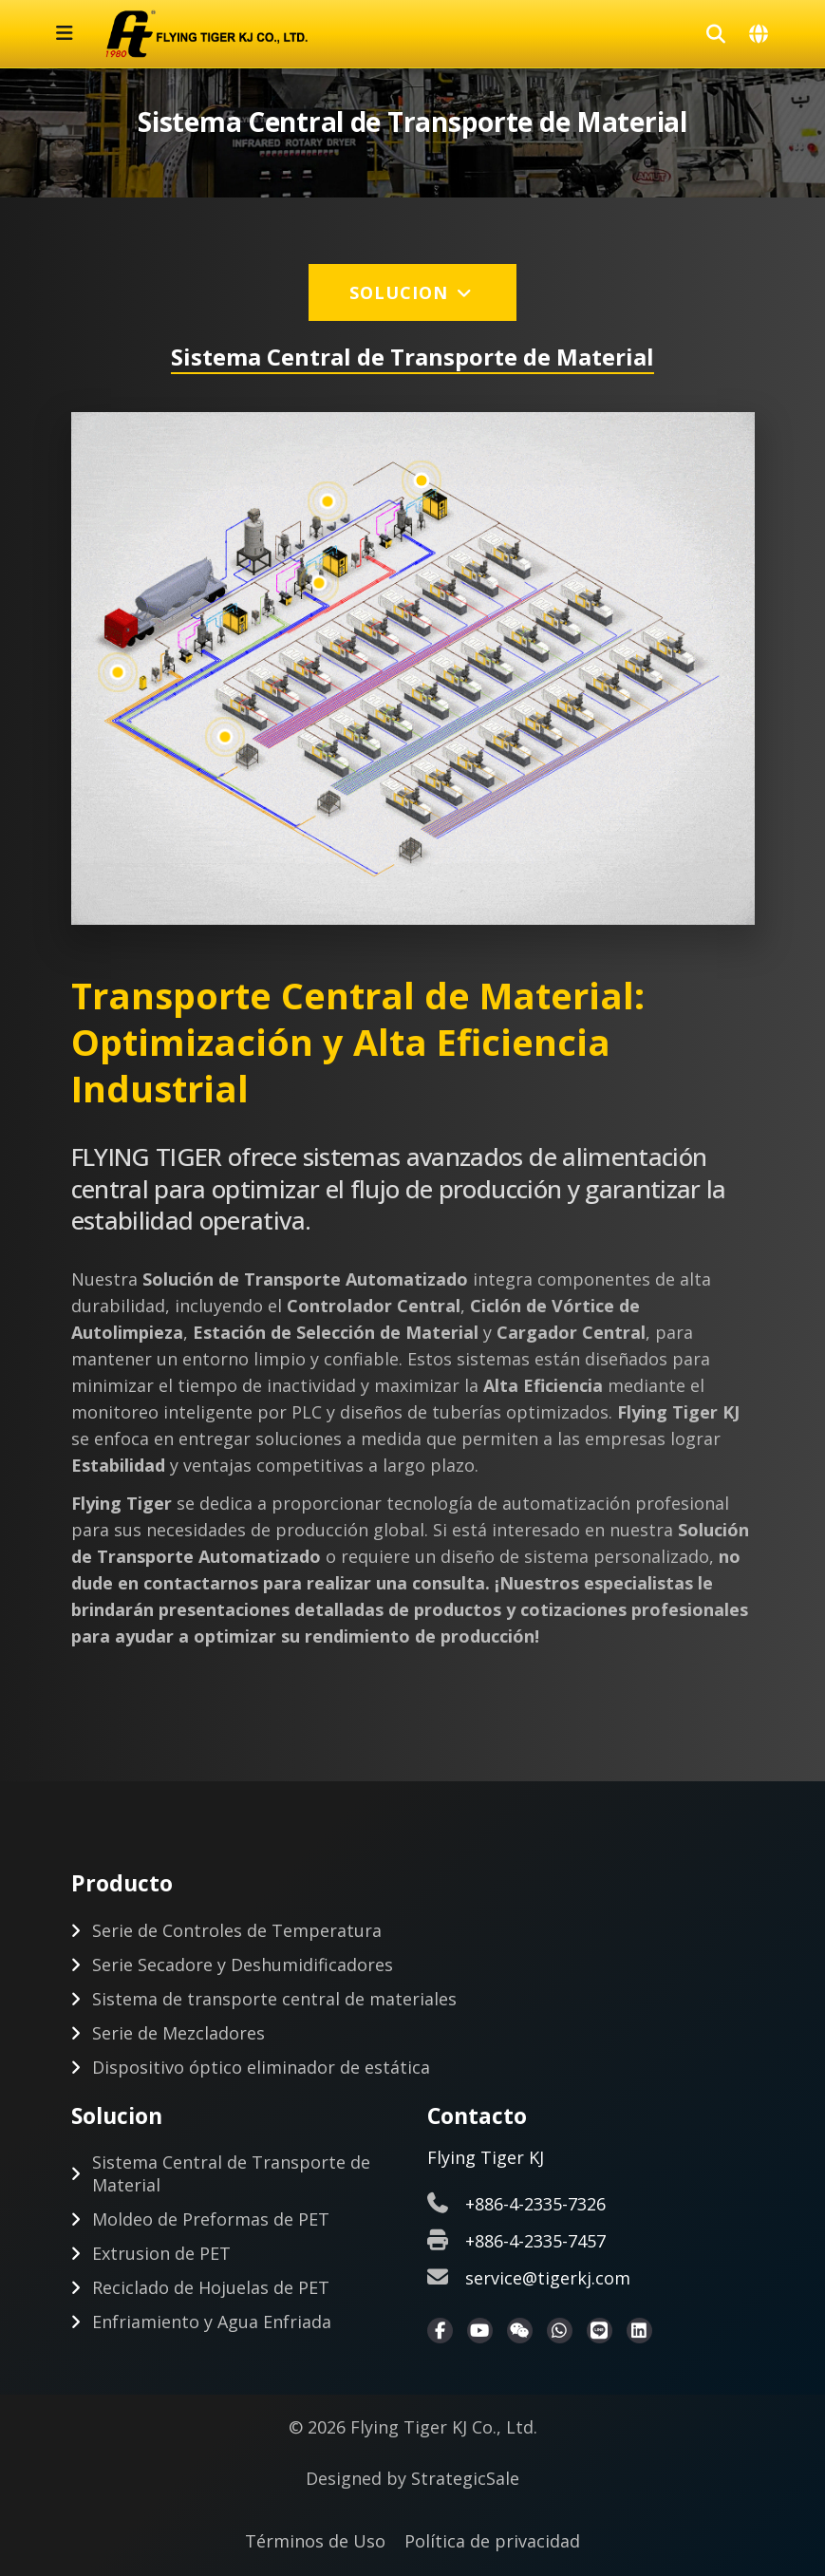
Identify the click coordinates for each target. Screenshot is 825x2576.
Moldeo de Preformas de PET (210, 2219)
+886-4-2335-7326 (535, 2203)
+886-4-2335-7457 (535, 2240)
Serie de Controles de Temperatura (237, 1930)
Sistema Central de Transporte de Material (231, 2173)
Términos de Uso (315, 2540)
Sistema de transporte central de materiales (274, 1998)
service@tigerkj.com (547, 2277)
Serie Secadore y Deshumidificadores (242, 1964)
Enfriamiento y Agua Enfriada (211, 2321)
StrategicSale (465, 2478)
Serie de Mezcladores (178, 2032)
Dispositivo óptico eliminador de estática (261, 2067)
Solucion (412, 292)
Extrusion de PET (161, 2253)
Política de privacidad (492, 2540)
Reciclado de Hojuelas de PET (210, 2287)
